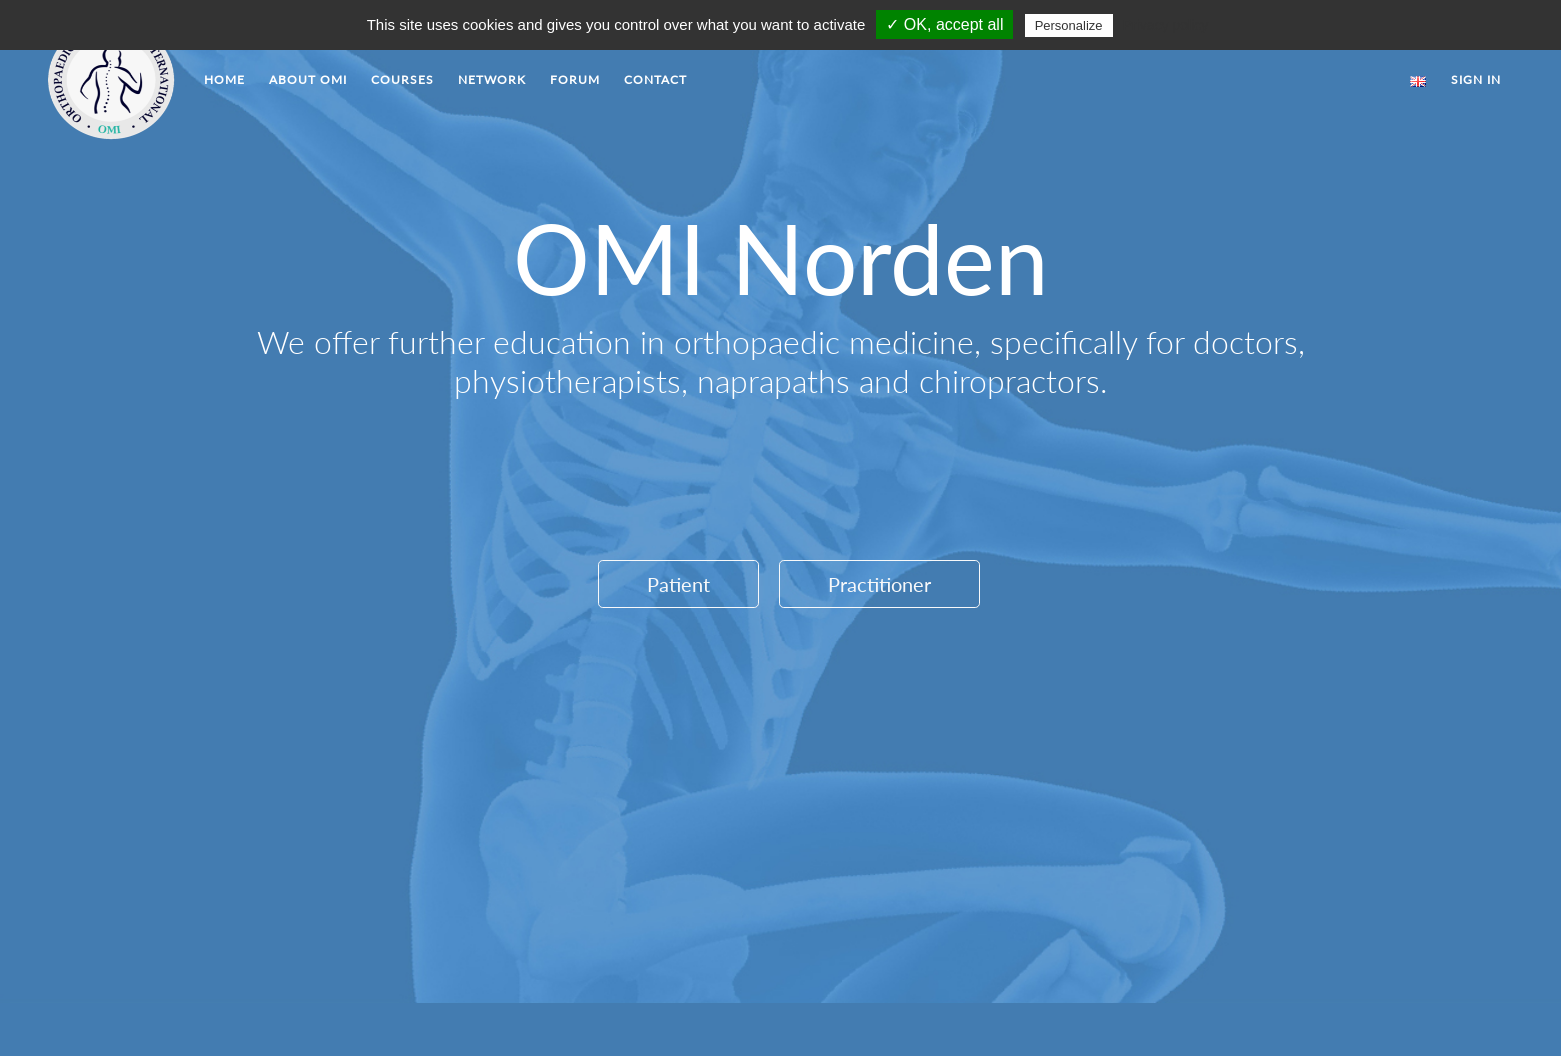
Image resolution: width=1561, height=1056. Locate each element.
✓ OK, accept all (944, 24)
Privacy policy (1166, 25)
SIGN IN (1476, 79)
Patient (678, 584)
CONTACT (655, 79)
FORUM (575, 79)
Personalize (1069, 25)
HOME (224, 79)
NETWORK (492, 79)
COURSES (402, 79)
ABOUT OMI (308, 79)
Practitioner (879, 584)
